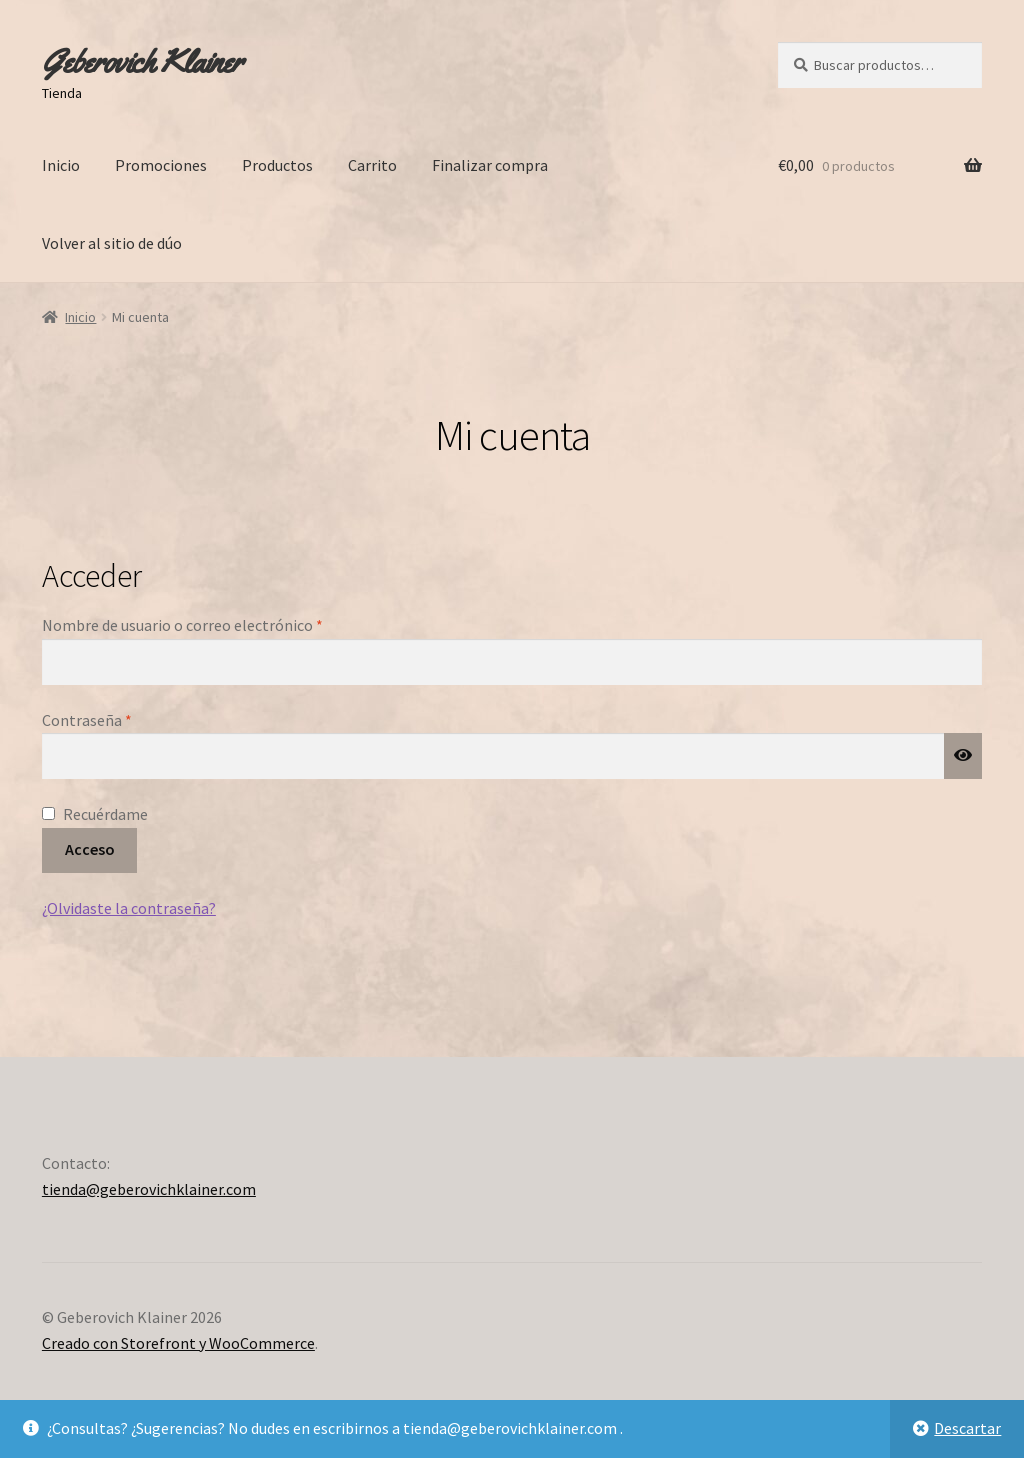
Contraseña (127, 719)
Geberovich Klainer (142, 61)
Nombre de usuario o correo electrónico (222, 624)
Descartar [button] (967, 1428)
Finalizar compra (490, 165)
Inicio (61, 165)
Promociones (161, 165)
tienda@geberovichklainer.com (149, 1189)
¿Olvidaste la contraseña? (129, 908)
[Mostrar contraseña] (963, 756)
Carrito (372, 165)
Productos (277, 165)
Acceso (90, 849)
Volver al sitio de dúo (112, 243)
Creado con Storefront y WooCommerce (178, 1343)
